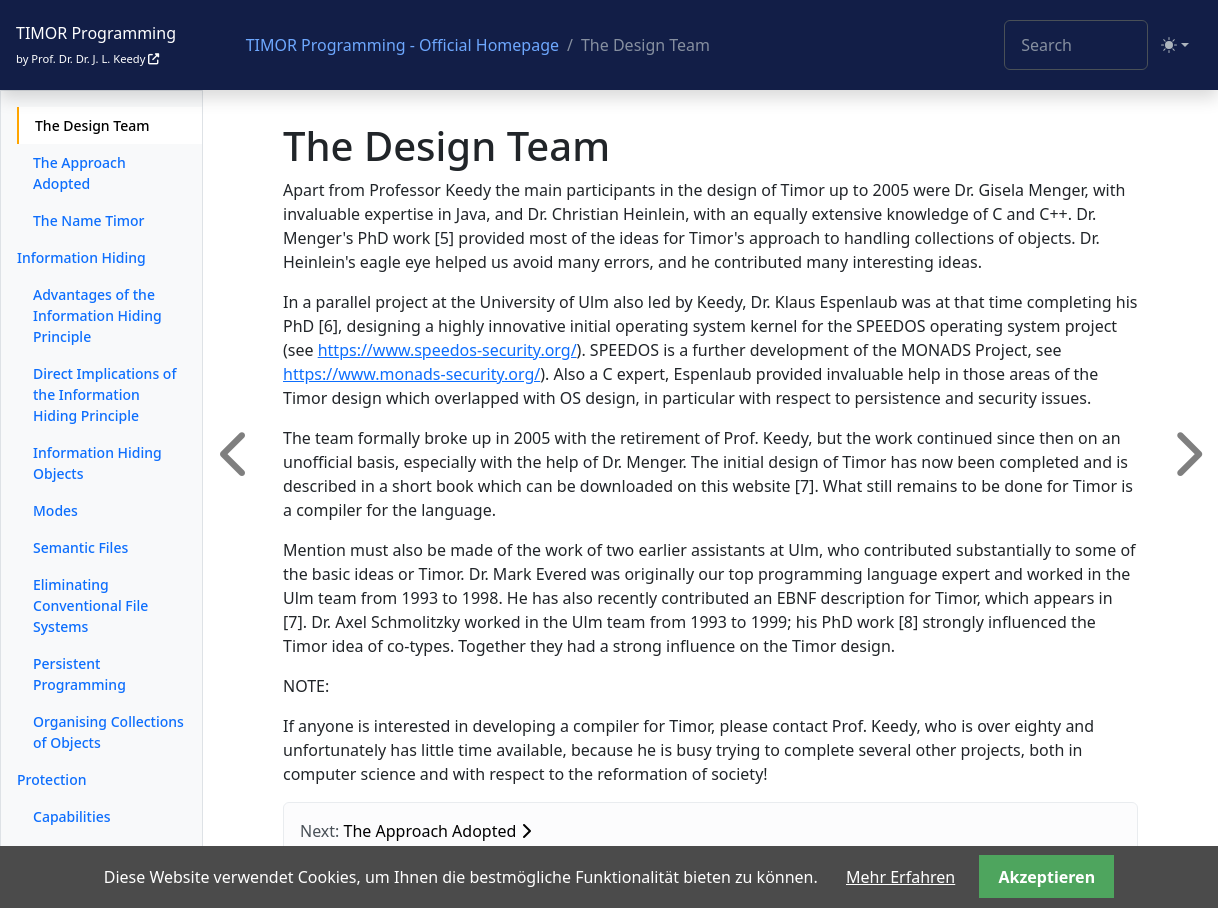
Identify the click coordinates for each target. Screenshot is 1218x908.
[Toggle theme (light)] (1175, 45)
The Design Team (92, 125)
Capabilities (72, 816)
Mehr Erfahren (900, 877)
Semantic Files (80, 547)
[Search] (1076, 45)
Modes (55, 510)
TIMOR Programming (96, 33)
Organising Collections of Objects (108, 732)
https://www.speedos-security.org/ (447, 350)
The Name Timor (89, 220)
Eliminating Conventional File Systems (90, 605)
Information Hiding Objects (97, 463)
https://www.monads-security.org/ (411, 374)
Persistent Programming (79, 674)
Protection (51, 779)
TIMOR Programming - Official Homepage (402, 45)
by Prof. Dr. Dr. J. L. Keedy (87, 58)
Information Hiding (81, 257)
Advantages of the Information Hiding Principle (97, 315)
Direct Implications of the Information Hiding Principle (104, 394)
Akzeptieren (1046, 877)
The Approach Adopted (79, 173)
